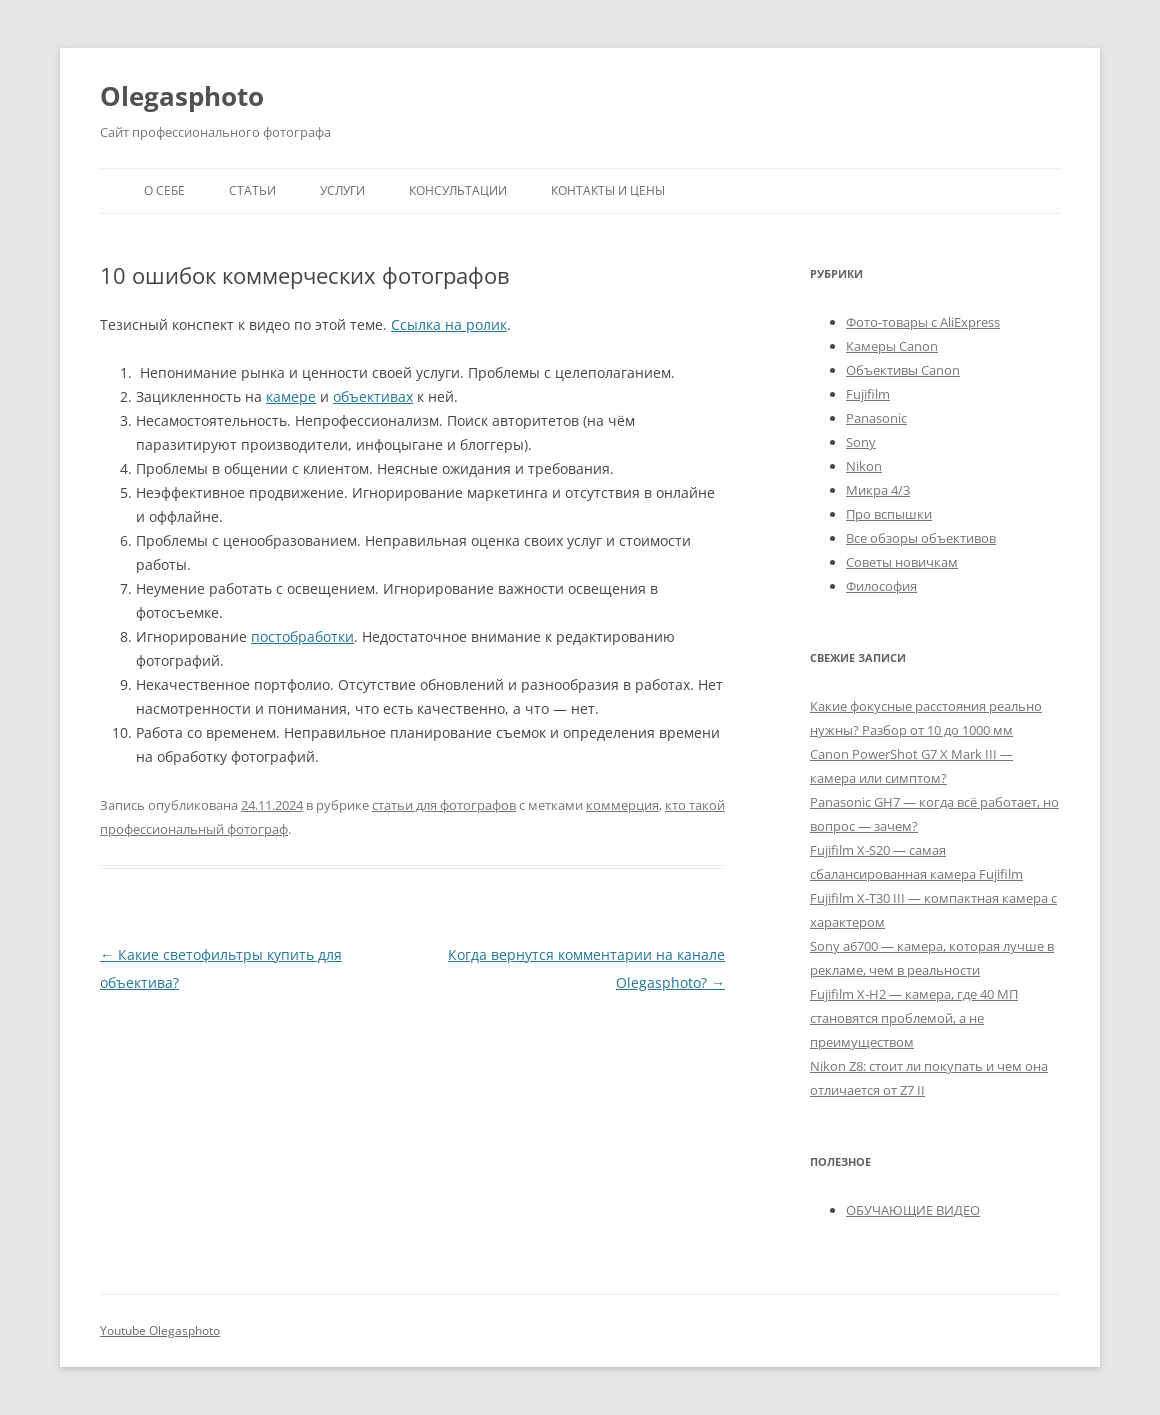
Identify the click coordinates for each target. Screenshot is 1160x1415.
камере (291, 396)
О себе (164, 190)
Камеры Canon (892, 346)
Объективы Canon (903, 370)
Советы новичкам (902, 562)
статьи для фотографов (444, 805)
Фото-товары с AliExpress (923, 322)
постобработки (302, 636)
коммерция (622, 805)
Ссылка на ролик (449, 324)
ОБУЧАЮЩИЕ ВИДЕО (913, 1210)
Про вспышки (889, 514)
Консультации (458, 190)
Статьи (252, 190)
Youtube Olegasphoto (160, 1330)
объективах (373, 396)
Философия (881, 586)
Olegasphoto (182, 96)
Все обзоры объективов (921, 538)
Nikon (864, 466)
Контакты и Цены (608, 190)
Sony (861, 442)
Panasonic (876, 418)
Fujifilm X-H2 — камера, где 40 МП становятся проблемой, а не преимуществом (914, 1018)
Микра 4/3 (878, 490)
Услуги (342, 190)
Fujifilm (868, 394)
